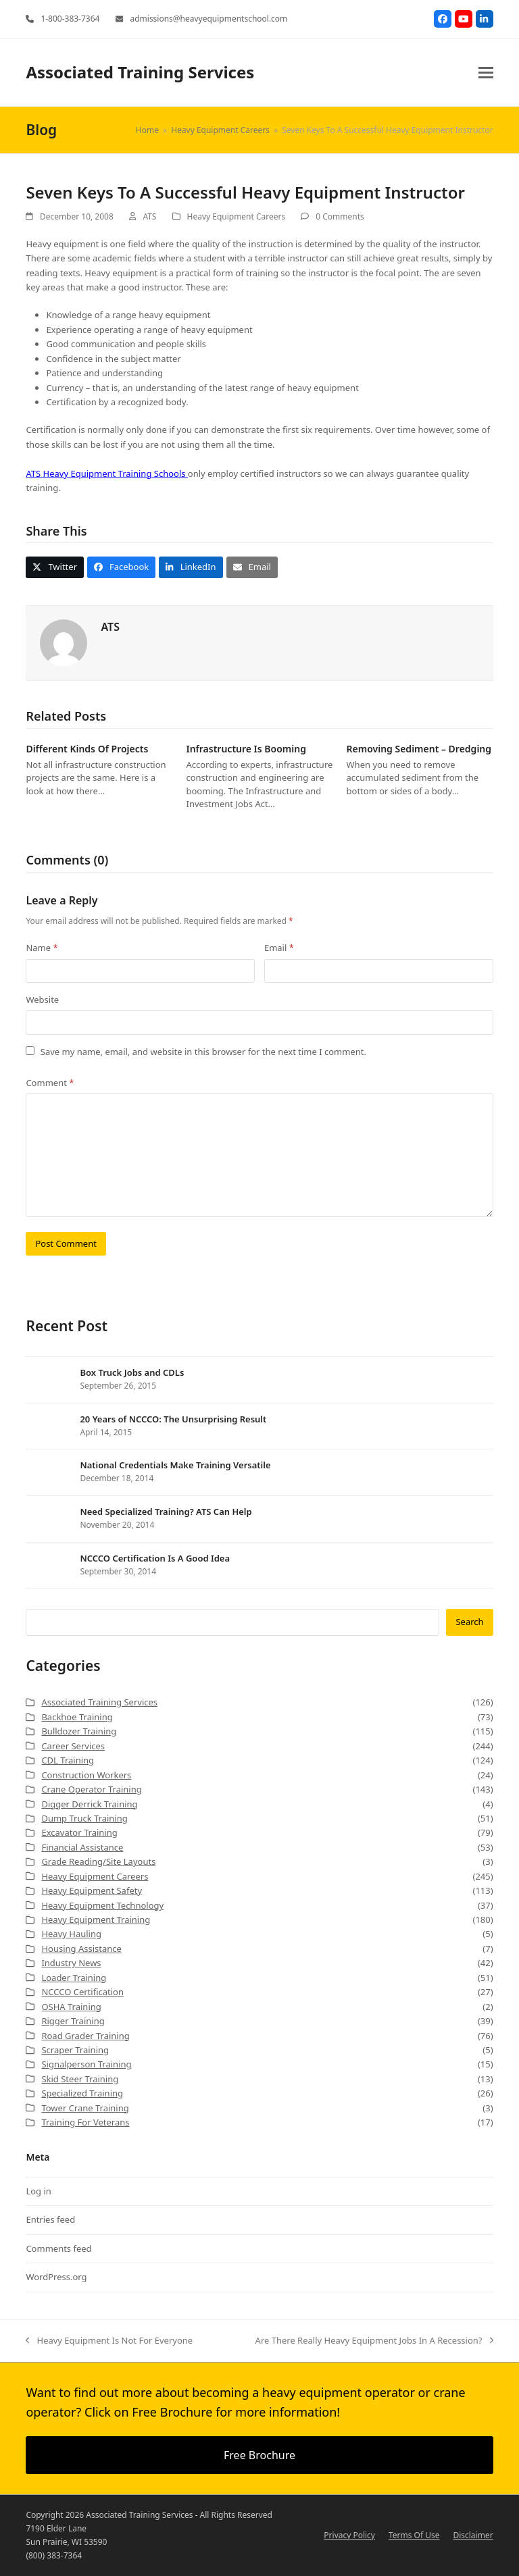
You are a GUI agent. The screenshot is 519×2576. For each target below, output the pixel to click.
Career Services (73, 1746)
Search (469, 1622)
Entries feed (50, 2219)
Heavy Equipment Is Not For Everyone (109, 2341)
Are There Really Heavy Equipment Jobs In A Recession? (374, 2341)
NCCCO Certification (82, 1992)
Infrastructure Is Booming (245, 748)
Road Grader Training (85, 2036)
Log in (38, 2191)
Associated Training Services (140, 72)
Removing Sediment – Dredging (419, 748)
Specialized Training (82, 2093)
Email (279, 948)
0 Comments (340, 216)
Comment (50, 1083)
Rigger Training (72, 2021)
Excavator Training (79, 1832)
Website (42, 1000)
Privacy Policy (349, 2535)
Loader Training (73, 1978)
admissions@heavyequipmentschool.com (208, 18)
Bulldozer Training (78, 1731)
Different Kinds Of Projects (87, 748)
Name (41, 948)
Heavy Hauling (71, 1934)
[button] (485, 72)
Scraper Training (75, 2050)
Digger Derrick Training (89, 1804)
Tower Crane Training (84, 2108)
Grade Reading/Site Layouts (98, 1861)
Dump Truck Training (84, 1818)
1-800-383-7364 (70, 18)
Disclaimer (473, 2535)
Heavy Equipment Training (95, 1919)
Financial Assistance (82, 1847)
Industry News (71, 1963)
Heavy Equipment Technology (102, 1905)
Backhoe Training (76, 1717)
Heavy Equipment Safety (91, 1890)
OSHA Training (71, 2007)
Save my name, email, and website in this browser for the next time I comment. (203, 1052)
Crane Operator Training (91, 1789)
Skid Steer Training (79, 2079)
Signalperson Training (86, 2064)
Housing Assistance (81, 1948)
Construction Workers (86, 1775)
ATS (149, 216)
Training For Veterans (85, 2122)
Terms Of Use (414, 2535)
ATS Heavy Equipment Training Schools (106, 473)
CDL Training (67, 1760)
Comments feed (58, 2248)
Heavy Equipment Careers (236, 216)
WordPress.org (56, 2277)
